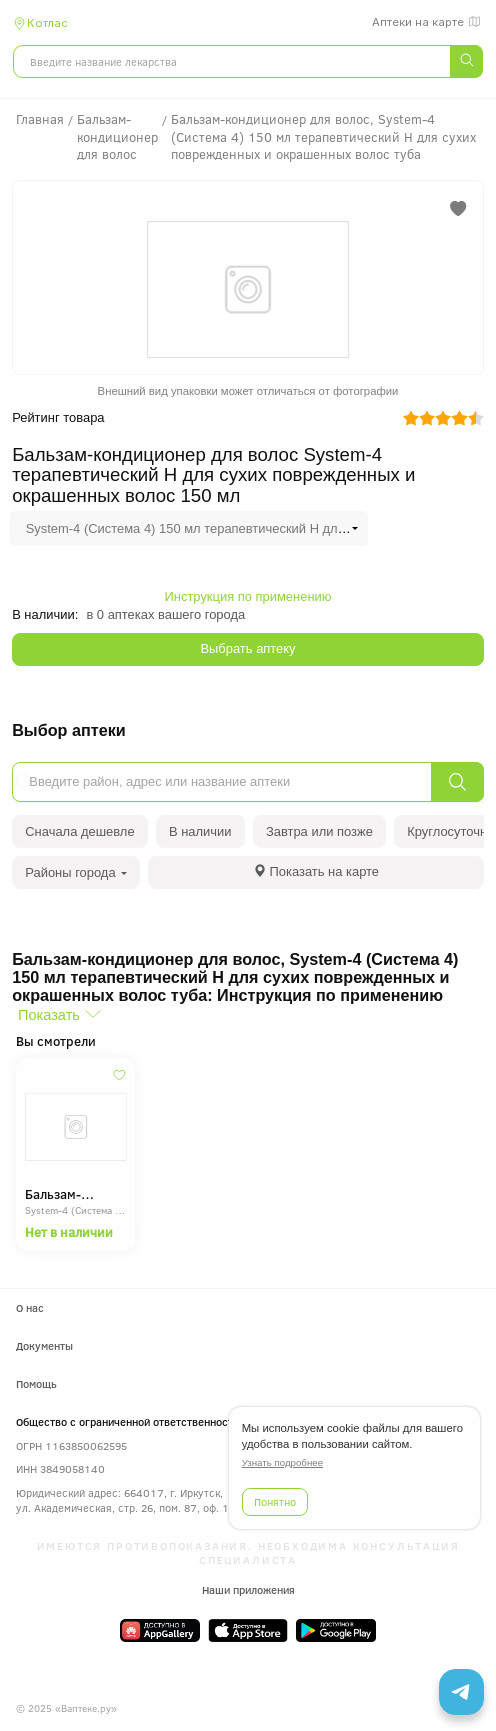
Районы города (76, 872)
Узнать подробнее (282, 1462)
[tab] (316, 872)
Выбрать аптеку (247, 648)
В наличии (200, 831)
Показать (49, 1015)
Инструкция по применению (248, 596)
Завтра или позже (319, 831)
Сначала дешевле (79, 831)
